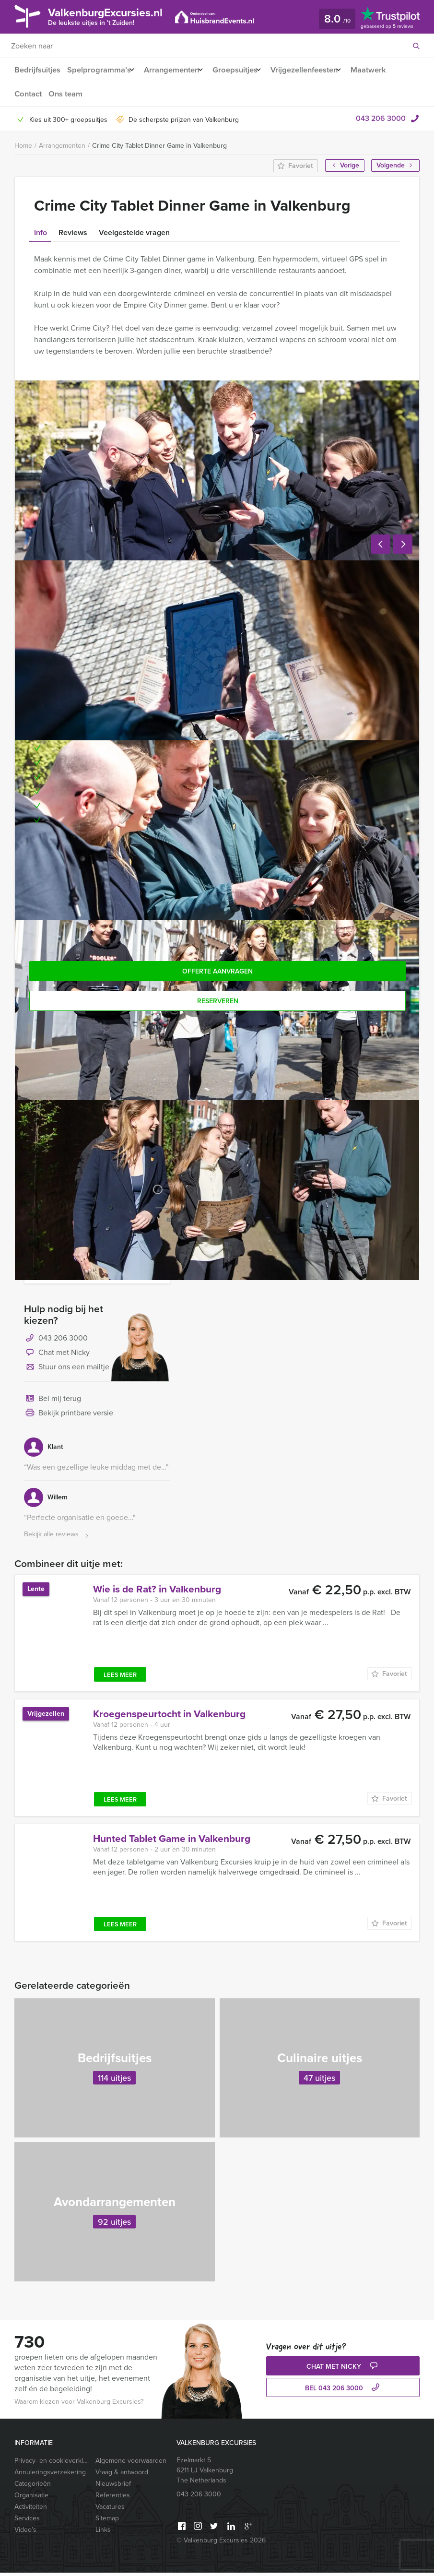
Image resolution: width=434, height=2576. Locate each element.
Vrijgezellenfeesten (316, 69)
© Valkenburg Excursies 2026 (221, 2544)
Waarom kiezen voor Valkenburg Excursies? (78, 2405)
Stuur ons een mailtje (66, 1371)
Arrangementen (175, 69)
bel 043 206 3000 (343, 2392)
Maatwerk (386, 69)
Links (103, 2533)
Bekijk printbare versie (68, 1417)
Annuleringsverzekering (50, 2475)
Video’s (25, 2533)
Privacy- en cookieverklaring (50, 2464)
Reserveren (217, 1001)
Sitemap (107, 2522)
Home (23, 146)
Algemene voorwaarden (130, 2464)
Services (27, 2522)
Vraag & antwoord (121, 2475)
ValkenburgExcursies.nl (116, 16)
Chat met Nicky (57, 1356)
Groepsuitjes (243, 69)
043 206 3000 (381, 118)
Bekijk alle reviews (57, 1538)
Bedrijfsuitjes (36, 69)
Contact (27, 93)
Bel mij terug (52, 1402)
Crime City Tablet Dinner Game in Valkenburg (159, 146)
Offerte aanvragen (217, 971)
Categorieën (32, 2487)
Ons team (66, 93)
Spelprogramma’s (99, 69)
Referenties (112, 2498)
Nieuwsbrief (113, 2487)
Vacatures (110, 2510)
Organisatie (31, 2498)
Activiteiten (30, 2510)
